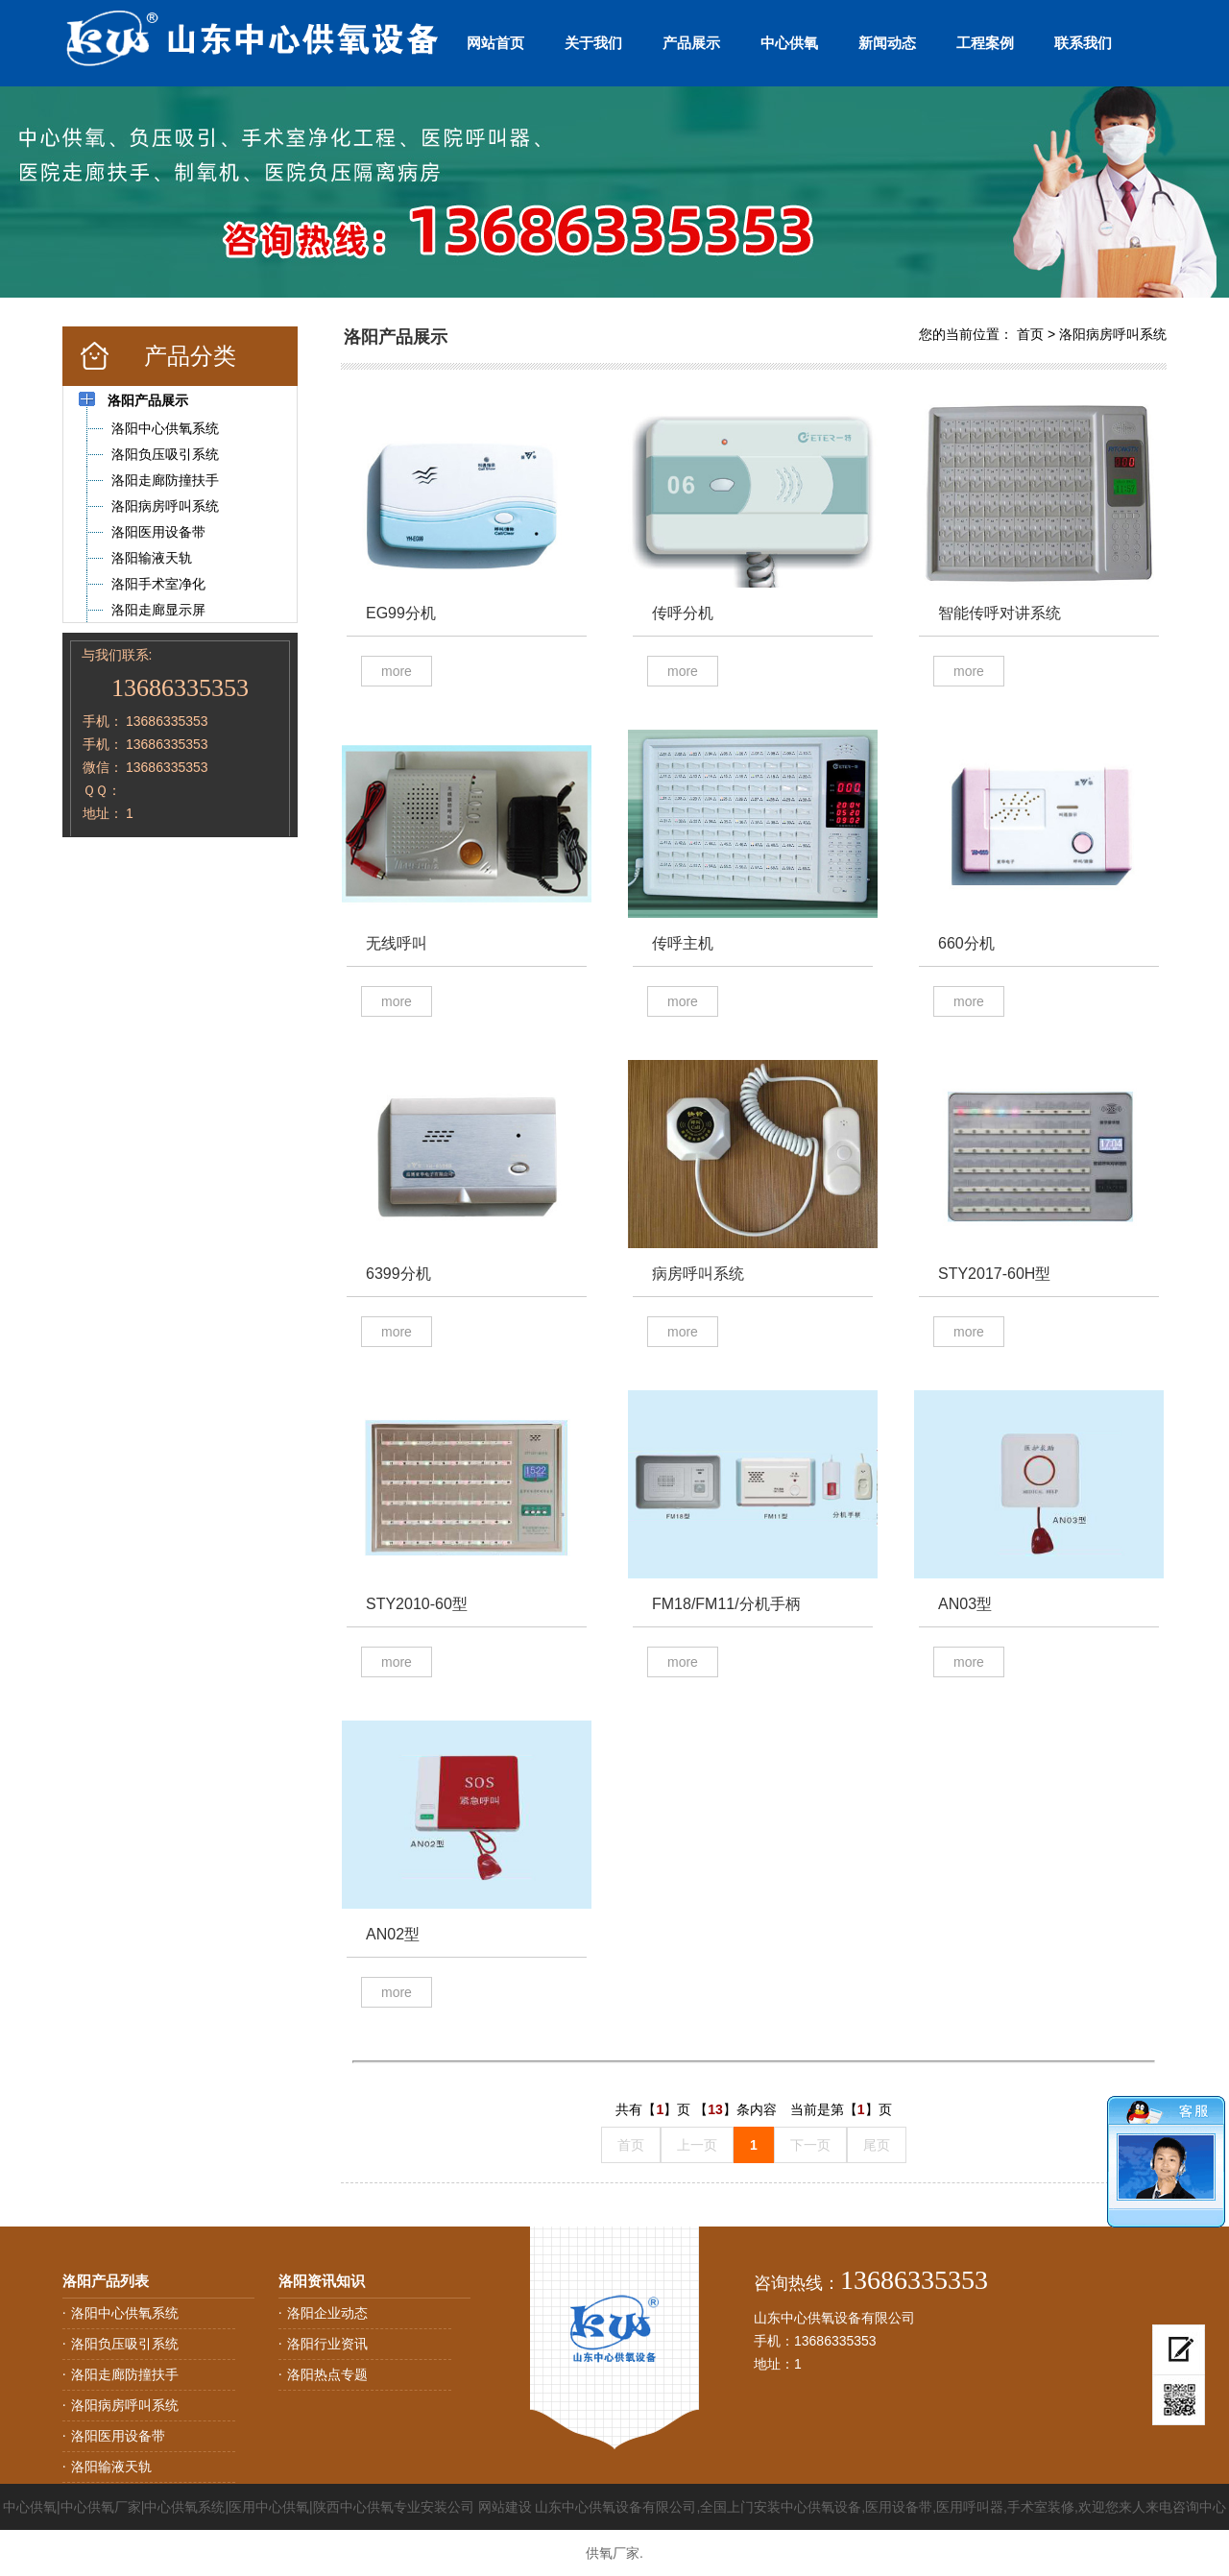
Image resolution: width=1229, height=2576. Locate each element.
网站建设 (505, 2507)
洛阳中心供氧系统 (125, 2313)
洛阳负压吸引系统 (125, 2343)
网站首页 (495, 43)
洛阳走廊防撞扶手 (125, 2374)
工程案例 (985, 43)
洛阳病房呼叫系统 (1113, 334)
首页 (1030, 334)
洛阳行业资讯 (327, 2343)
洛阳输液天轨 (111, 2466)
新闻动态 (887, 43)
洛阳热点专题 (327, 2374)
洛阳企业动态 (327, 2313)
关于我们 (593, 43)
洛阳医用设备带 (118, 2436)
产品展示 (691, 43)
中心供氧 (789, 43)
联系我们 (1083, 43)
